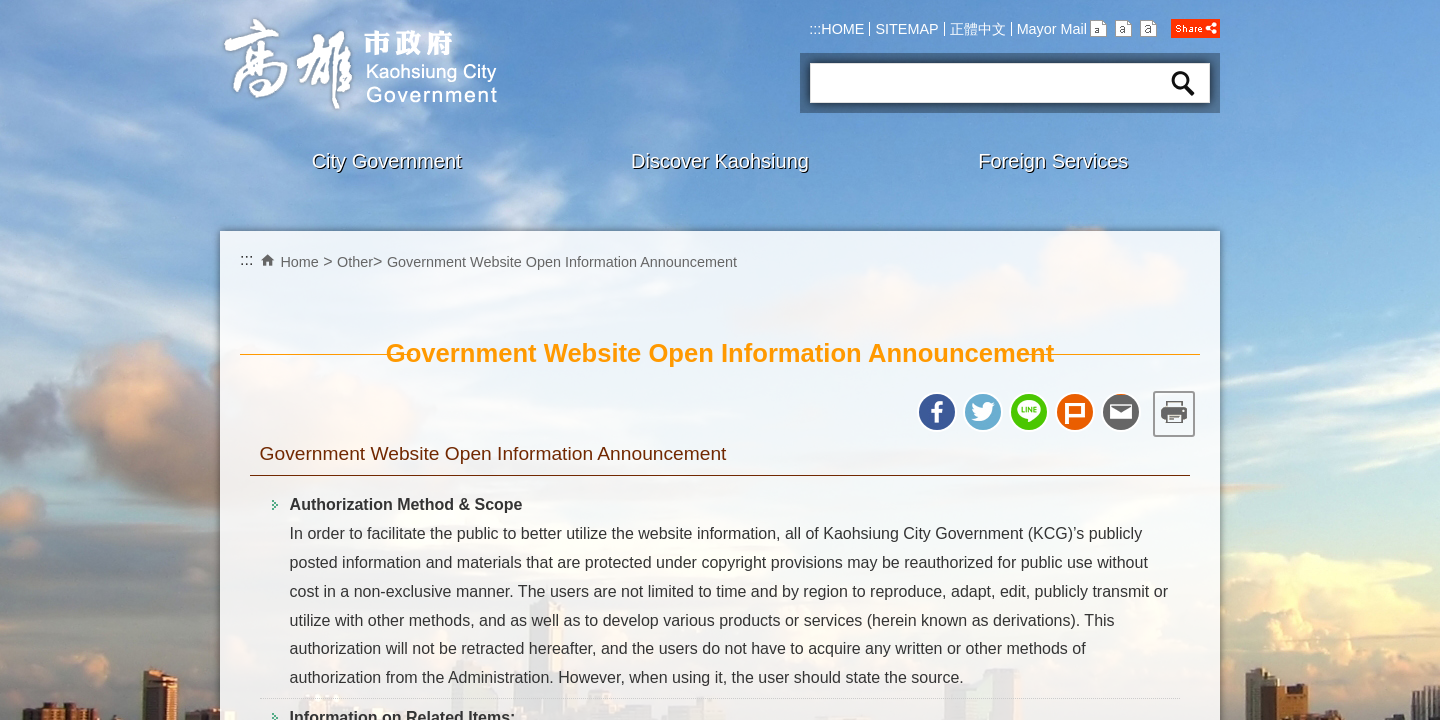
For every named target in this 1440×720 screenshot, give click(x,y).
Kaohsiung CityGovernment (358, 64)
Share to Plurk (1075, 412)
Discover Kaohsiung (720, 161)
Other (355, 262)
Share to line (1029, 412)
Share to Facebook (937, 412)
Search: (835, 56)
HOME (842, 29)
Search (1183, 83)
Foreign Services (1053, 161)
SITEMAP (906, 29)
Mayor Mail (1052, 29)
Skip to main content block (10, 10)
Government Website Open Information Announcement (562, 262)
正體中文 (978, 29)
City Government (387, 161)
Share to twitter (983, 412)
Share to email (1121, 412)
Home (299, 262)
